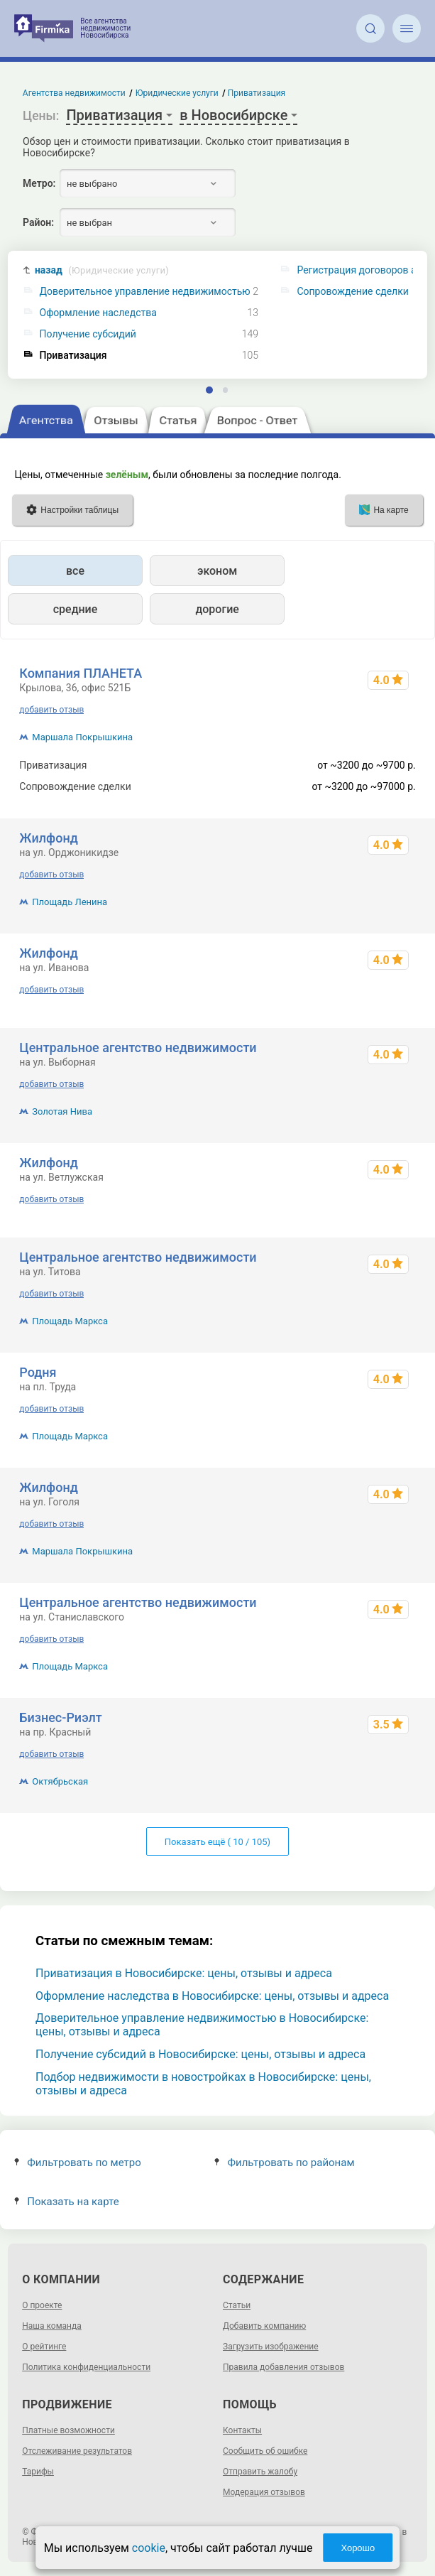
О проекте (42, 2305)
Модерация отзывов (264, 2492)
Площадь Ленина (69, 902)
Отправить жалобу (260, 2472)
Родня (37, 1372)
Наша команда (52, 2326)
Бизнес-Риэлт (60, 1717)
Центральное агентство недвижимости (137, 1047)
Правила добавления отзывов (283, 2367)
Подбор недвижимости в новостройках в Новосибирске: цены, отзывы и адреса (203, 2083)
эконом (217, 571)
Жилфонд (48, 837)
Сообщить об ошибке (265, 2451)
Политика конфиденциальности (86, 2367)
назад (102, 270)
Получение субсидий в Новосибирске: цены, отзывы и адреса (200, 2054)
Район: (38, 222)
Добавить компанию (264, 2326)
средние (75, 609)
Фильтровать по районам (284, 2162)
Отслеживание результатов (77, 2451)
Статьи (236, 2305)
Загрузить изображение (271, 2347)
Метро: (39, 183)
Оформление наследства (98, 313)
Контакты (242, 2430)
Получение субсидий (88, 334)
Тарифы (38, 2472)
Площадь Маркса (70, 1321)
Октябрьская (60, 1781)
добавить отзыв (51, 710)
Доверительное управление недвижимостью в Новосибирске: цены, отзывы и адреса (201, 2024)
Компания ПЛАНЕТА (80, 673)
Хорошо (358, 2548)
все (75, 571)
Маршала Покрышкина (82, 737)
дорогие (216, 609)
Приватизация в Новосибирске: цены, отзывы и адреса (183, 1973)
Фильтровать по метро (77, 2162)
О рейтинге (44, 2347)
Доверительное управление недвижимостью (145, 291)
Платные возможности (68, 2430)
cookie (148, 2548)
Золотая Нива (62, 1111)
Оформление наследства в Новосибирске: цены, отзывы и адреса (212, 1996)
